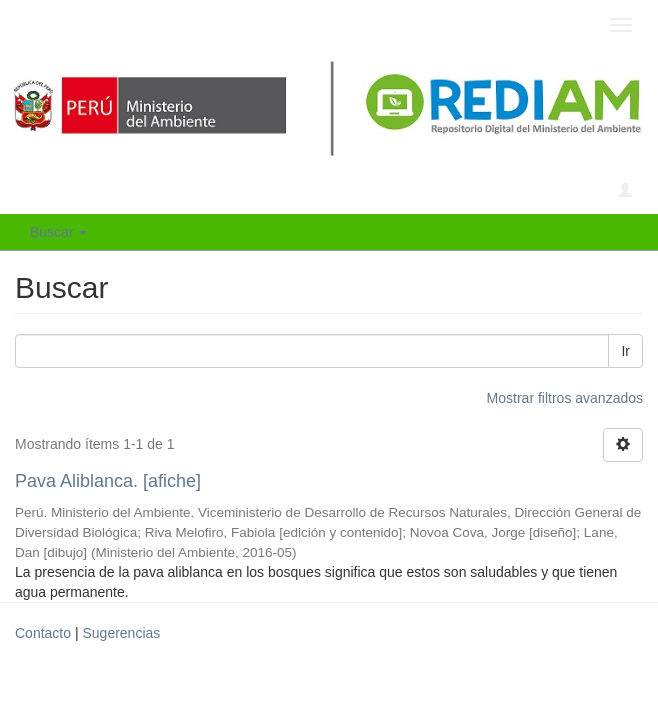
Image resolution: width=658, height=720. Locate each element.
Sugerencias (121, 633)
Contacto (43, 633)
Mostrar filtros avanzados (565, 398)
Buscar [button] (58, 232)
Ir (625, 351)
